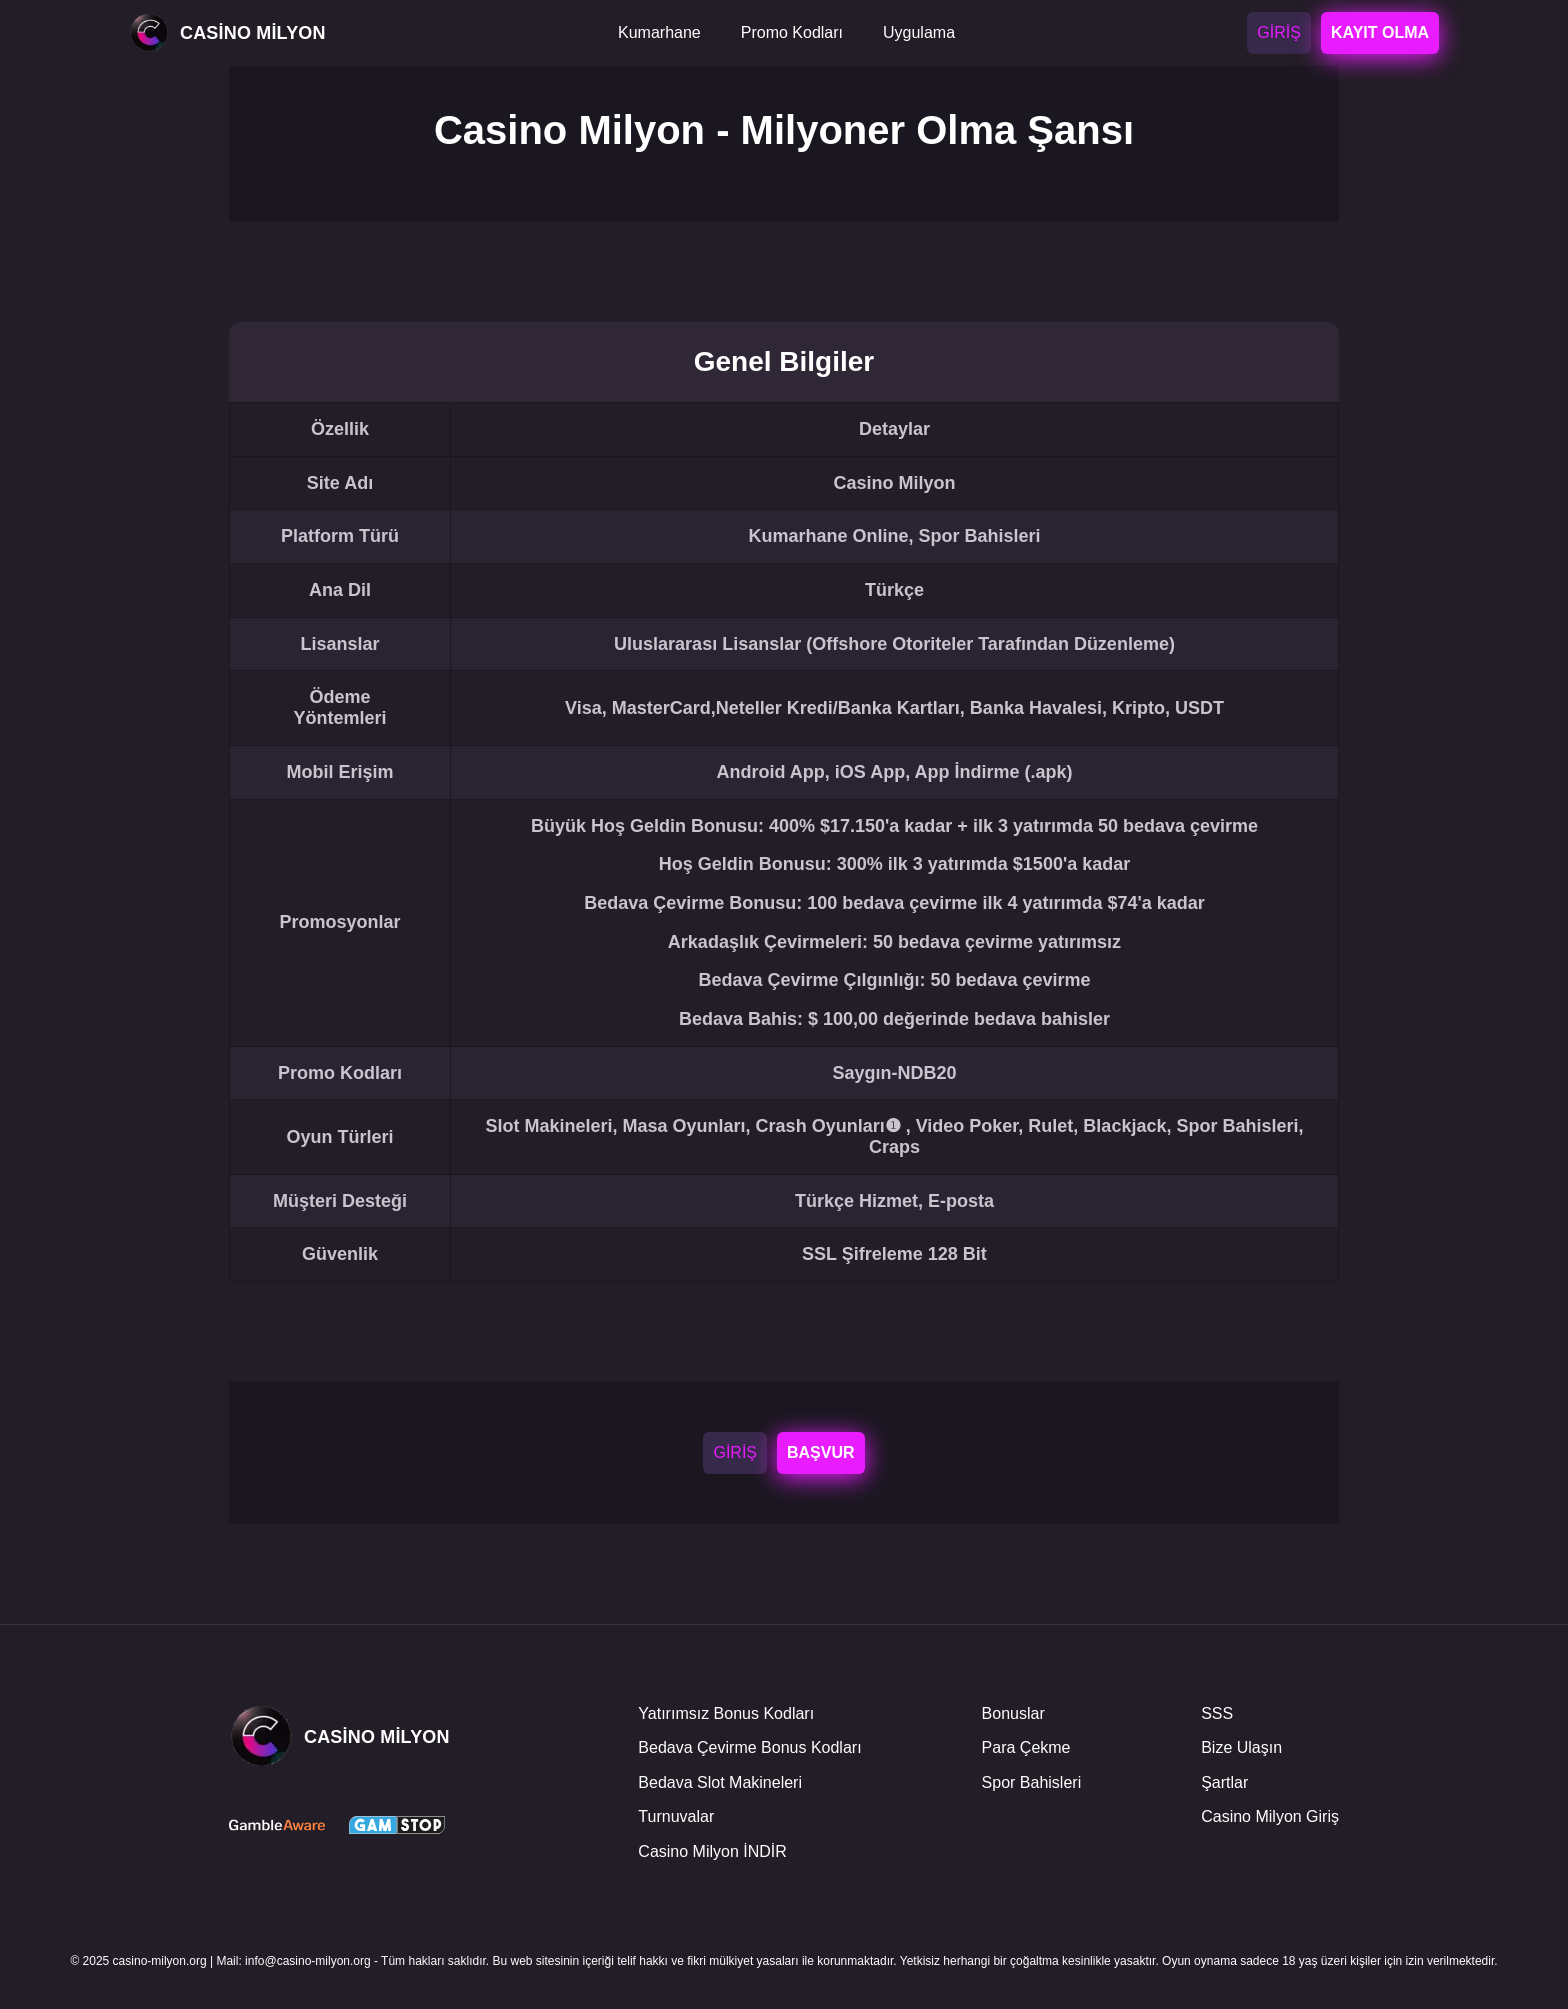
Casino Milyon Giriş (1270, 1816)
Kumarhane (659, 32)
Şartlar (1224, 1782)
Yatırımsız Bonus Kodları (726, 1713)
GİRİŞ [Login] (1279, 32)
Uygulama (919, 32)
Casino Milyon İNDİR (712, 1851)
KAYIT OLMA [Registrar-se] (1380, 32)
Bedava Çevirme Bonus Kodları (749, 1747)
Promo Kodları (792, 32)
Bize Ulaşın (1241, 1747)
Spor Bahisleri (1032, 1782)
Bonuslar (1013, 1713)
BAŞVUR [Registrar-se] (820, 1452)
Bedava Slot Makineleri (720, 1782)
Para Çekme (1026, 1747)
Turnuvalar (676, 1816)
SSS (1217, 1713)
